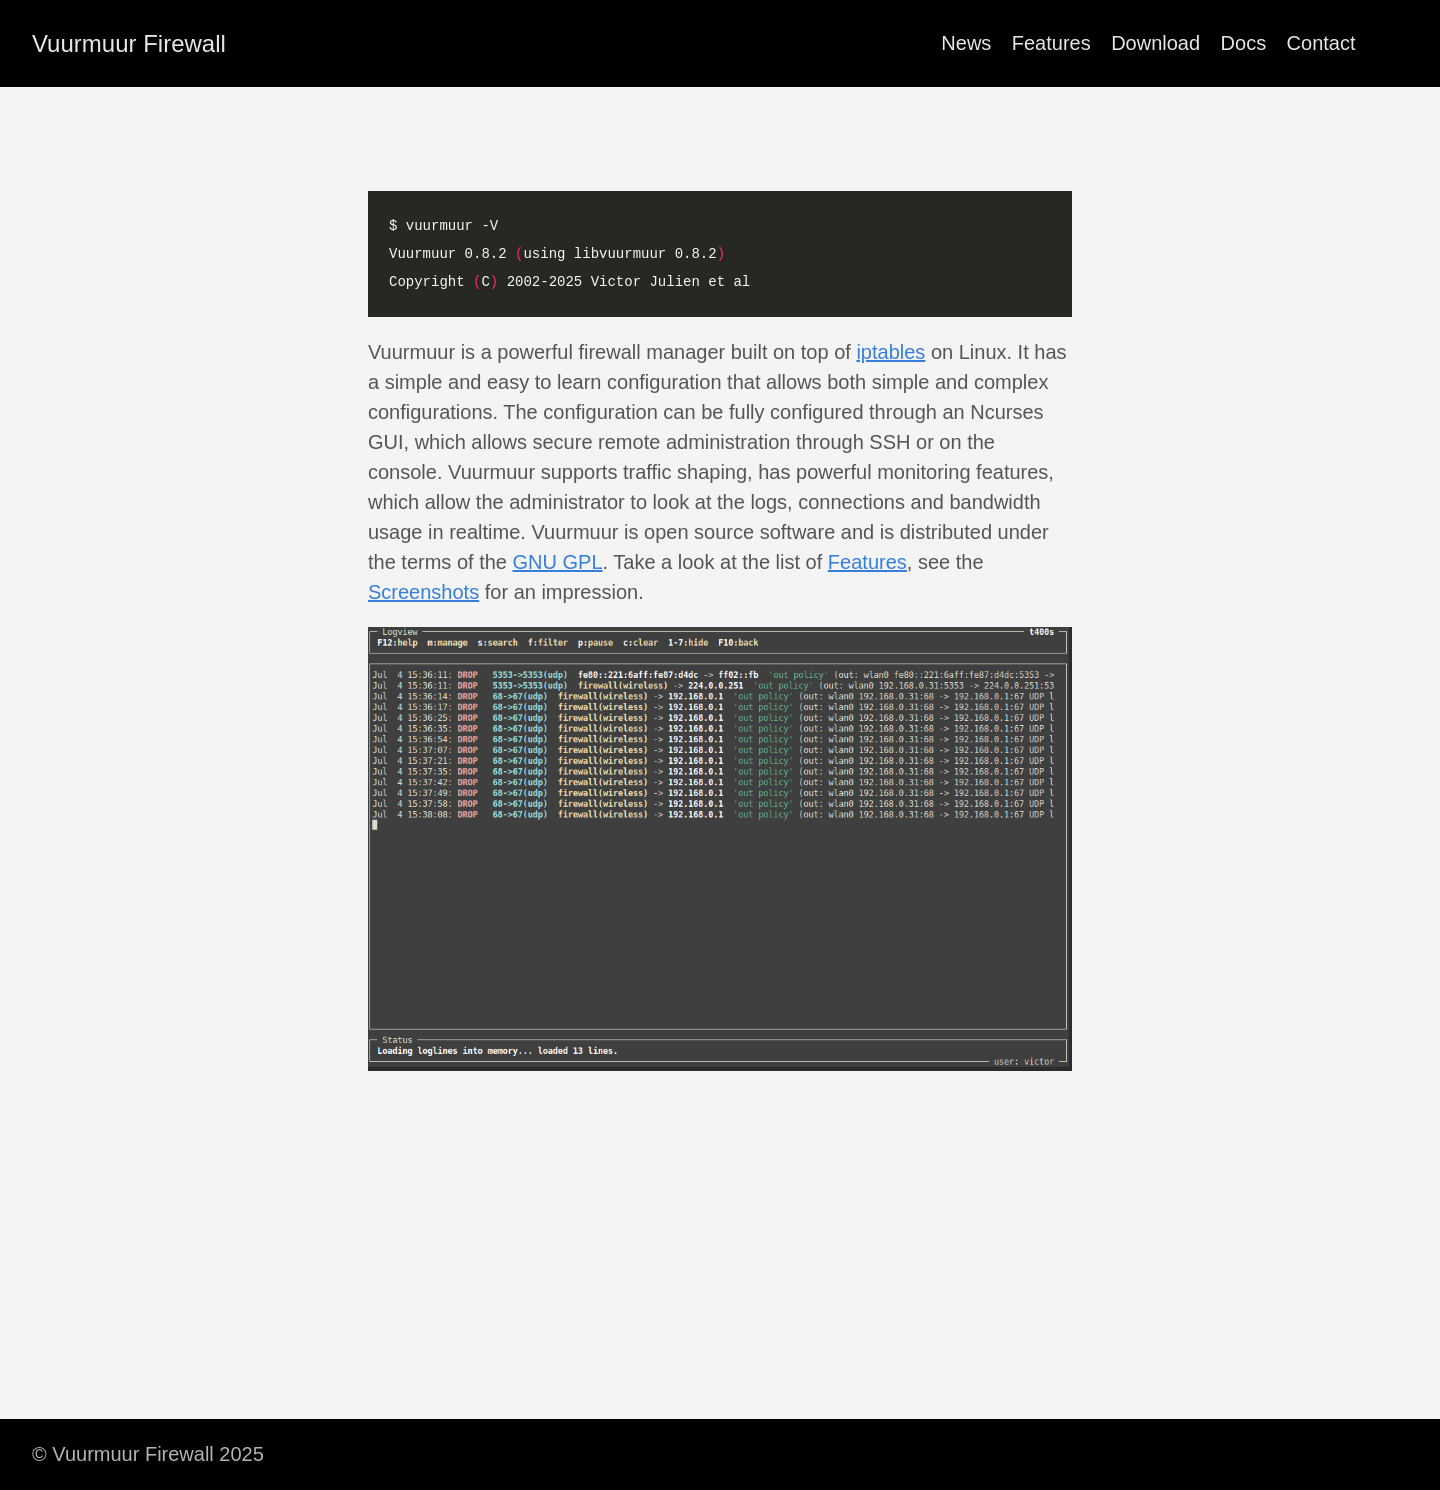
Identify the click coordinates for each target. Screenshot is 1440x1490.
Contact (1321, 43)
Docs (1244, 43)
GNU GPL (558, 562)
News (966, 43)
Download (1155, 43)
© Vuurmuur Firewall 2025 (148, 1454)
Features (1051, 43)
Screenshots (423, 592)
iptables (890, 352)
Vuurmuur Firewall (129, 43)
